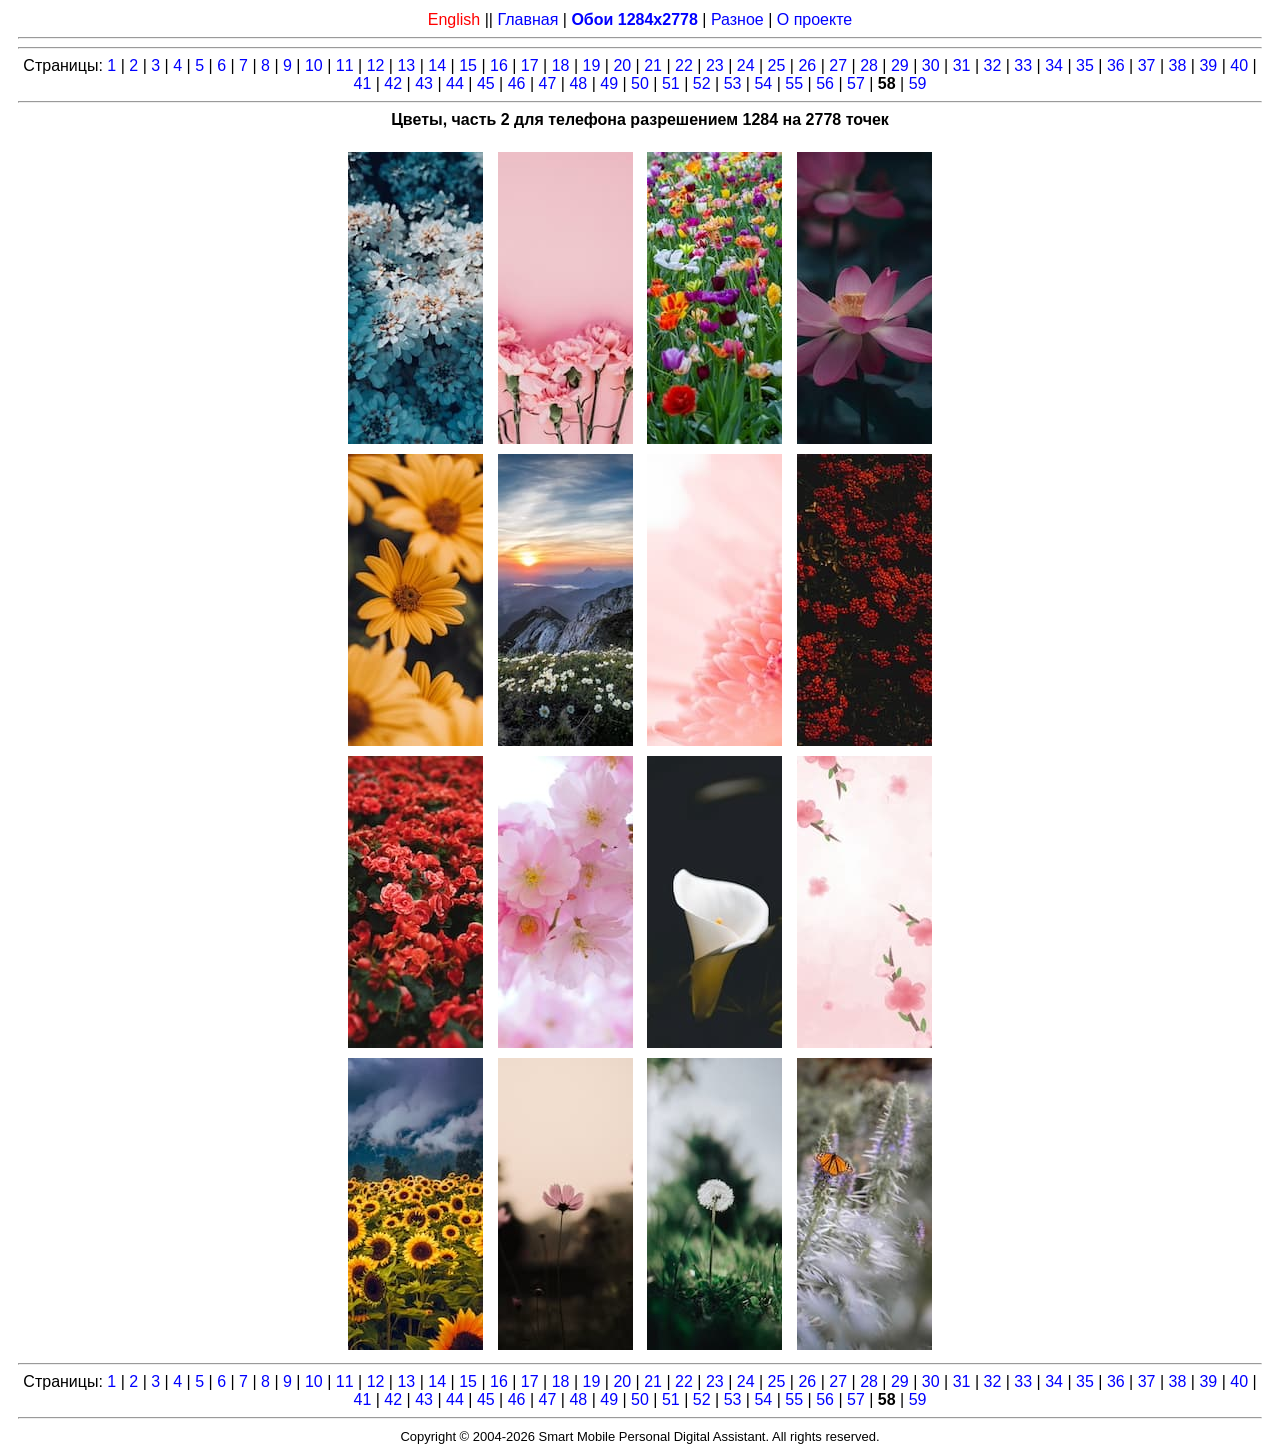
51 (671, 83)
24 (746, 65)
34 (1054, 65)
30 (931, 65)
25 (777, 65)
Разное (737, 19)
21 (653, 65)
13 (406, 65)
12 (376, 65)
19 (592, 65)
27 (838, 65)
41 (363, 83)
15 (468, 65)
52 (702, 83)
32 (993, 65)
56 (825, 83)
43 (424, 83)
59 (918, 83)
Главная (527, 19)
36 (1116, 65)
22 (684, 65)
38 (1178, 65)
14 (437, 65)
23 (715, 65)
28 (869, 65)
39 (1208, 65)
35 (1085, 65)
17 (530, 65)
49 (609, 83)
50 (640, 83)
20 (622, 65)
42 (393, 83)
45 (486, 83)
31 (962, 65)
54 (763, 83)
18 (561, 65)
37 (1147, 65)
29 (900, 65)
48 (578, 83)
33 (1023, 65)
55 (794, 83)
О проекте (814, 19)
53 (733, 83)
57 (856, 83)
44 (455, 83)
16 (499, 65)
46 (517, 83)
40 (1239, 65)
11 (345, 65)
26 (807, 65)
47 (548, 83)
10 (314, 65)
